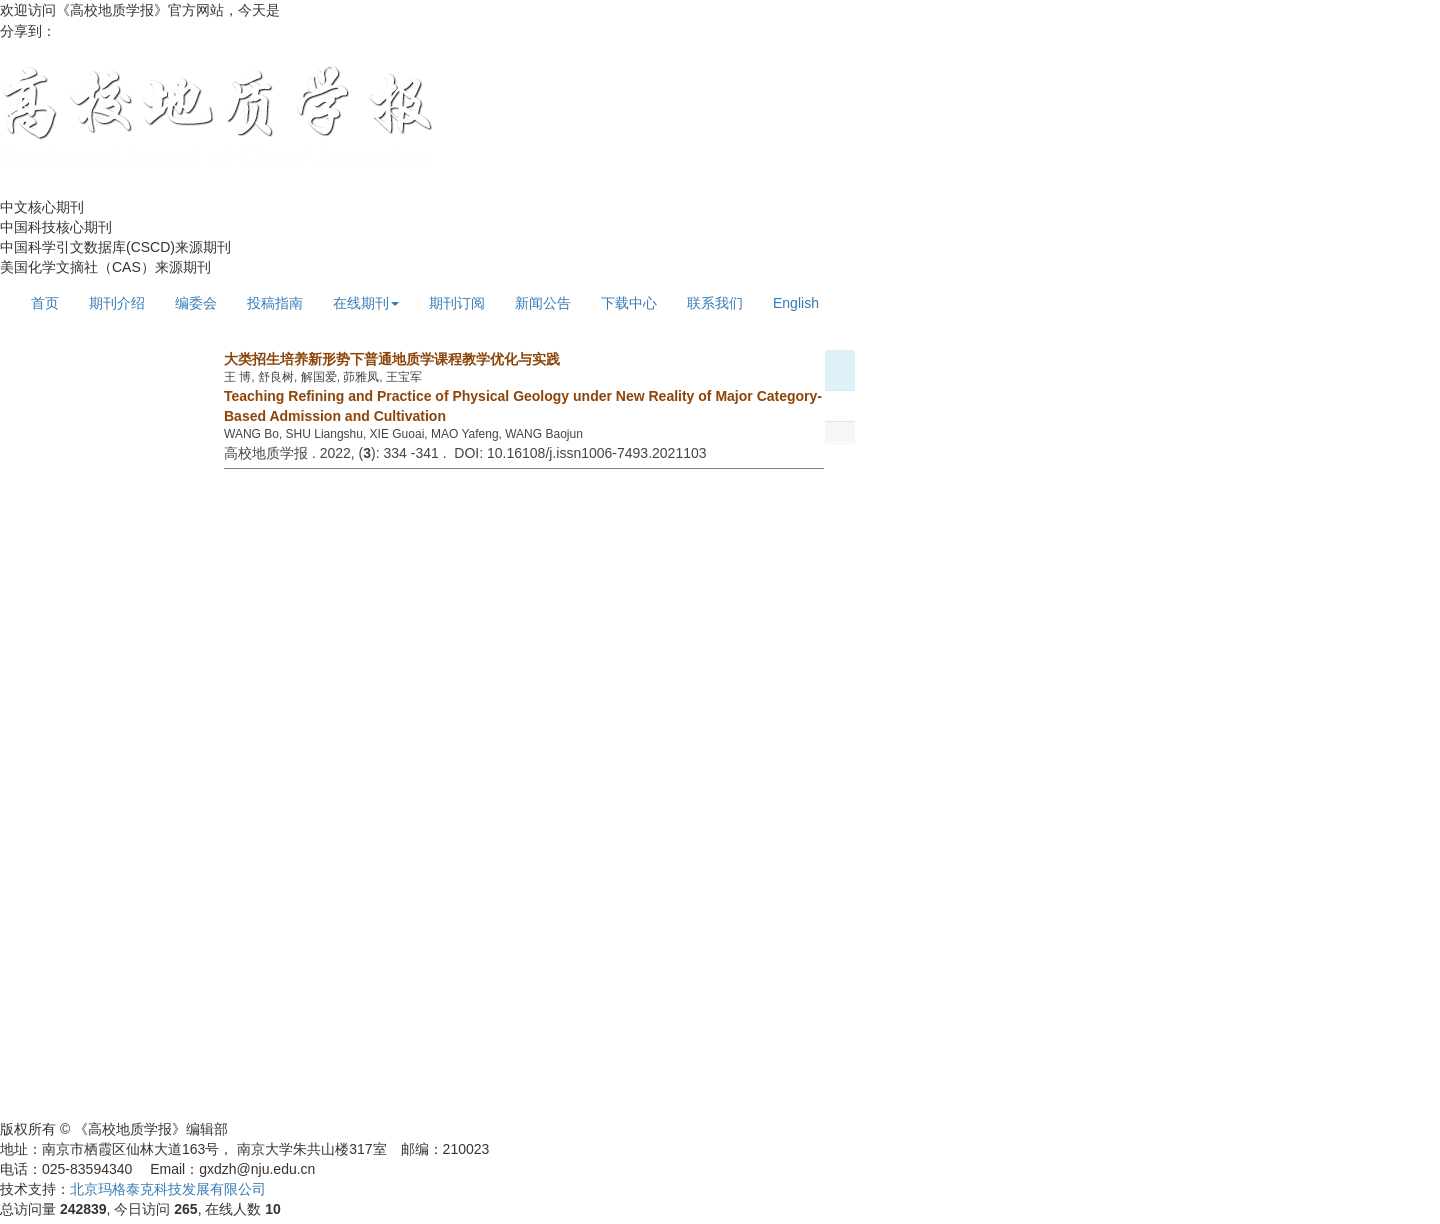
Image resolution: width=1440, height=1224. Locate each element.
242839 (83, 1209)
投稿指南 (275, 303)
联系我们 (715, 303)
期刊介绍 (117, 303)
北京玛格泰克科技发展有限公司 (168, 1189)
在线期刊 (366, 303)
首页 (45, 303)
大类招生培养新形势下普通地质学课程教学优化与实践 (392, 359)
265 (185, 1209)
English (796, 303)
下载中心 (629, 303)
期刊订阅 (457, 303)
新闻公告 (543, 303)
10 (273, 1209)
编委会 (196, 303)
